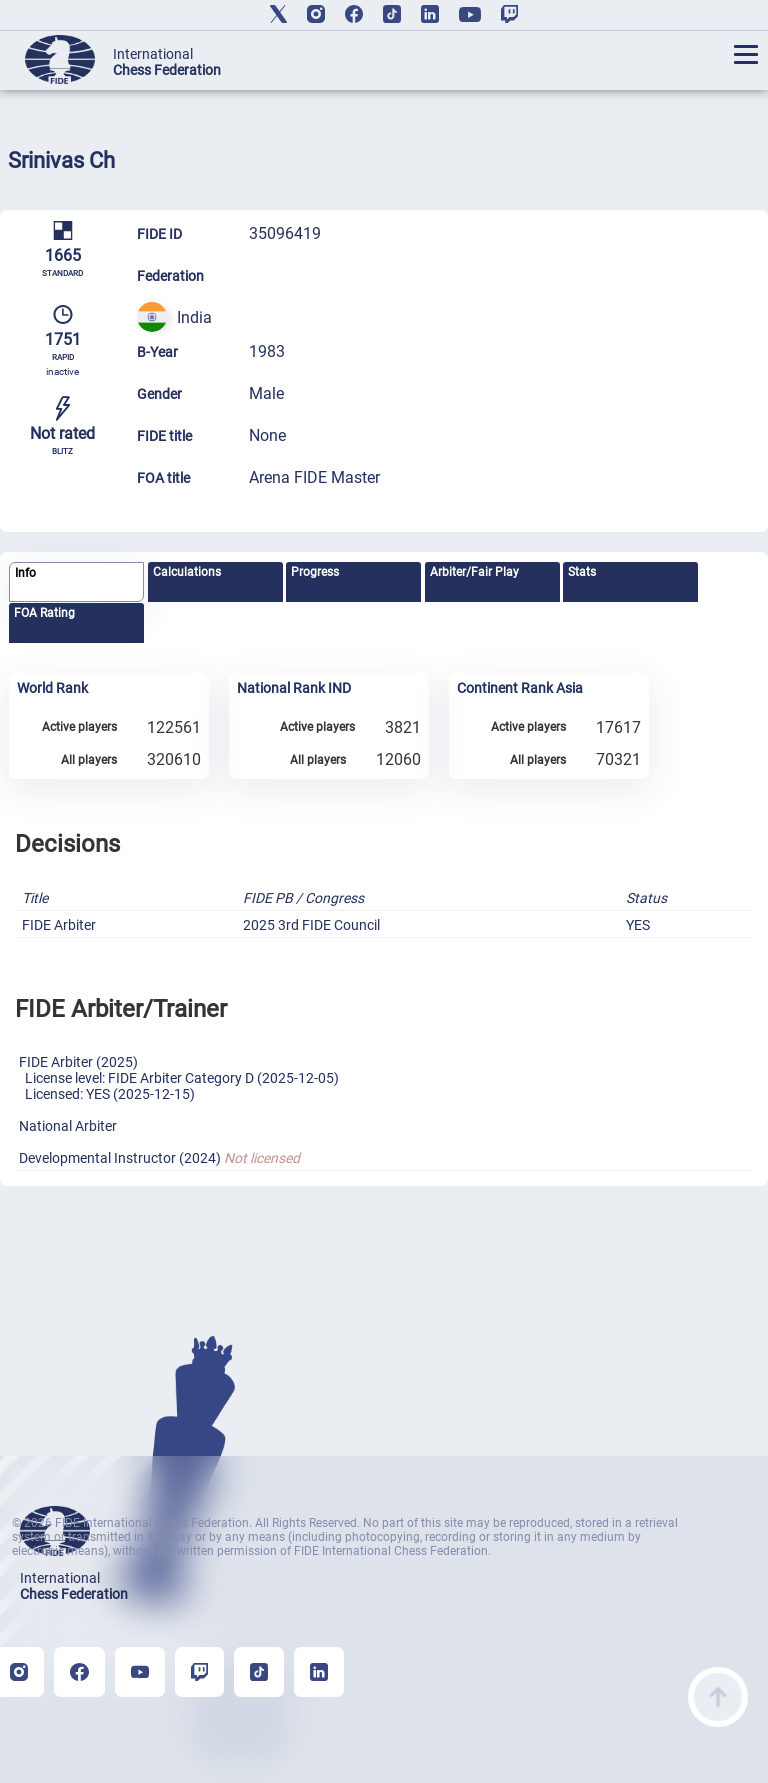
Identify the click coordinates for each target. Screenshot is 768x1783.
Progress (315, 572)
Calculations (187, 572)
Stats (582, 572)
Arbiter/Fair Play (474, 572)
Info (25, 573)
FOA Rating (44, 613)
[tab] (76, 582)
